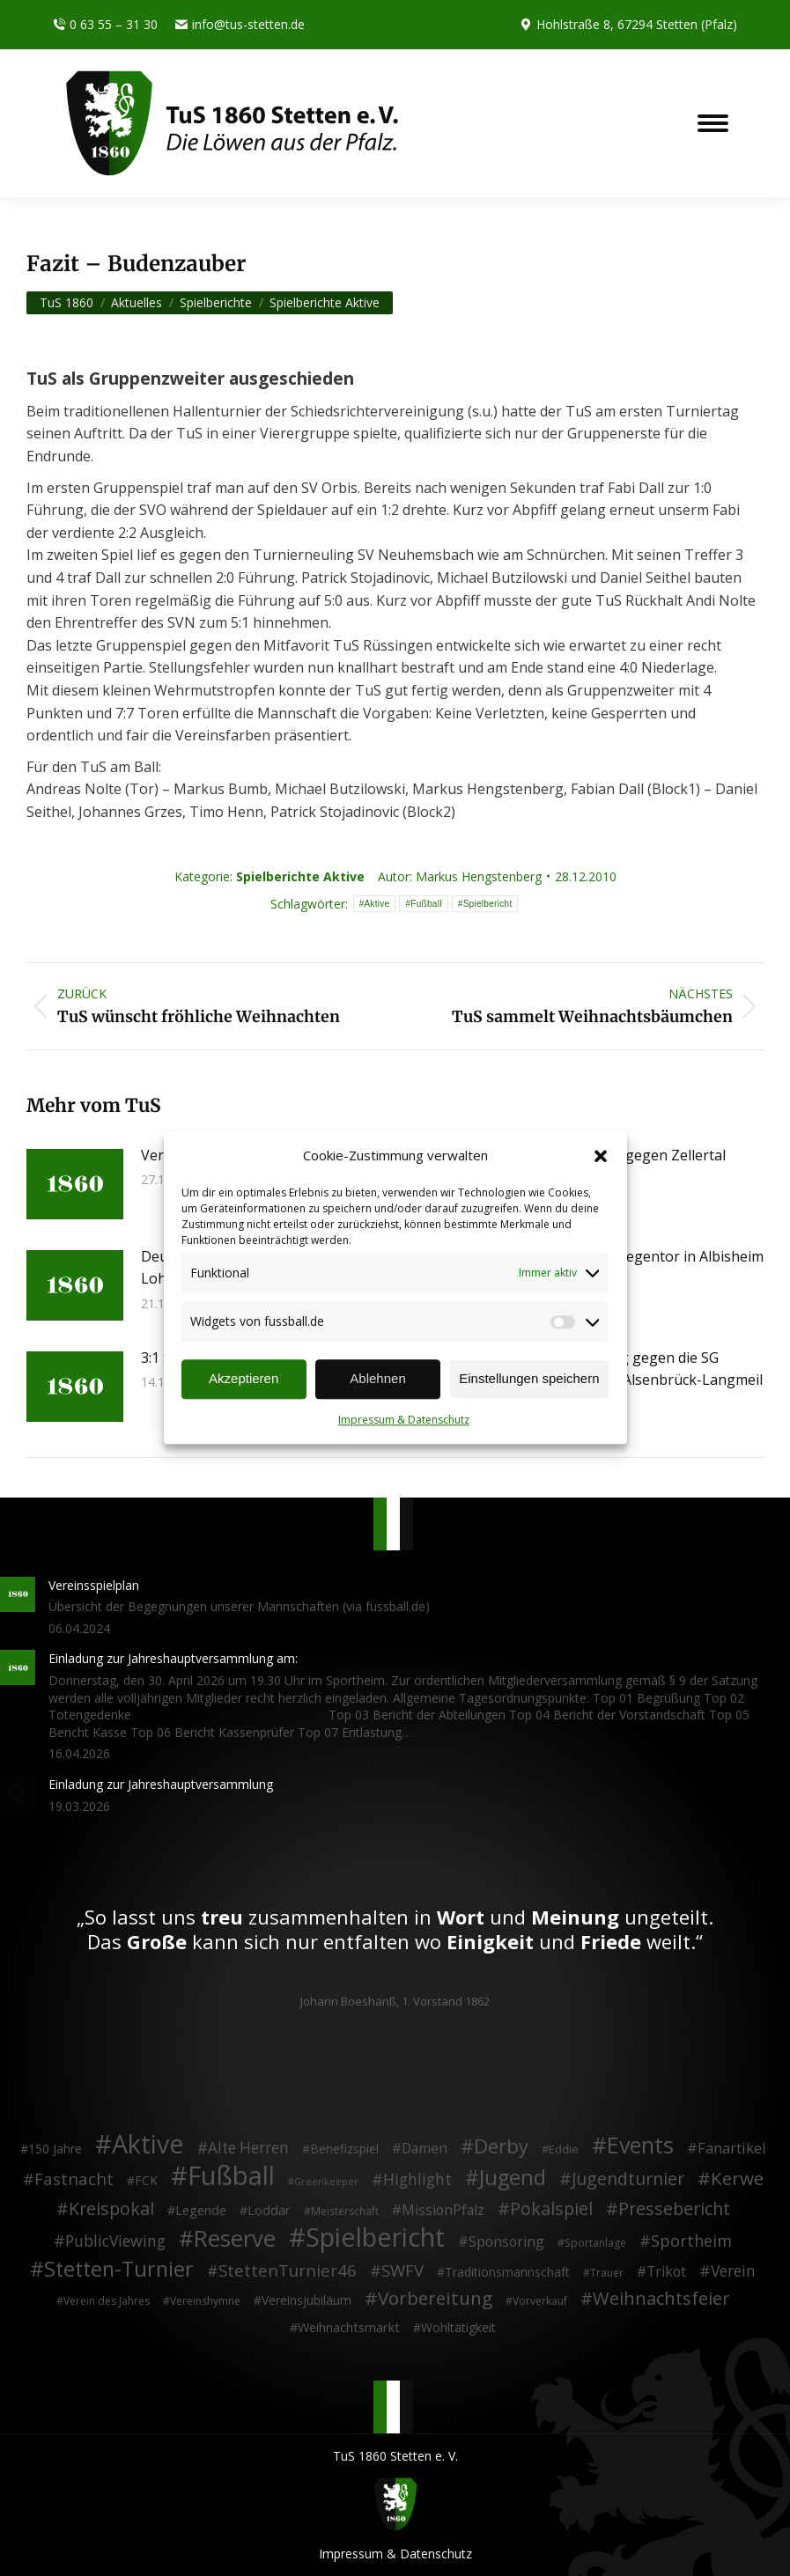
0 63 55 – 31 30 (105, 24)
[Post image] (74, 1184)
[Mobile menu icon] (713, 123)
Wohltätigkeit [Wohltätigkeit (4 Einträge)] (458, 2327)
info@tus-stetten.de (240, 24)
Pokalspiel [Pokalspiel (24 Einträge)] (551, 2209)
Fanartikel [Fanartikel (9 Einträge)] (731, 2149)
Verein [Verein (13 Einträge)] (733, 2271)
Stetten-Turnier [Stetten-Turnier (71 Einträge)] (119, 2269)
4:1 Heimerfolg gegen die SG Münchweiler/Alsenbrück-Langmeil (647, 1369)
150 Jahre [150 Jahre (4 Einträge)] (55, 2148)
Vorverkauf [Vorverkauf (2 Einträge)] (540, 2300)
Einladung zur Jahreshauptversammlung (160, 1784)
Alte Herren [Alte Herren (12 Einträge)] (248, 2148)
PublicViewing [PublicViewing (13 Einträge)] (115, 2241)
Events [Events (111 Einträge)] (640, 2145)
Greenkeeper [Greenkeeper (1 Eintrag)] (326, 2181)
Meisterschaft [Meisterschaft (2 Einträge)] (345, 2211)
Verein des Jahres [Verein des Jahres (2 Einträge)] (106, 2300)
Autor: (460, 876)
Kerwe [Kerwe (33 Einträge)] (737, 2179)
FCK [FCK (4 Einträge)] (146, 2180)
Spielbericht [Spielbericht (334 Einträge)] (375, 2237)
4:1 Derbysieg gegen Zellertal (629, 1155)
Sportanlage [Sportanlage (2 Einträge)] (595, 2242)
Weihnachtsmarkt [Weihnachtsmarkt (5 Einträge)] (349, 2327)
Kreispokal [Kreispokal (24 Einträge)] (111, 2209)
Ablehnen (377, 1379)
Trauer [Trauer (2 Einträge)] (607, 2272)
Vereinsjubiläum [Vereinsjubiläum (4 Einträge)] (306, 2300)
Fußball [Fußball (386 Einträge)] (231, 2176)
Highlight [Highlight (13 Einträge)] (417, 2180)
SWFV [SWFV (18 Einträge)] (402, 2270)
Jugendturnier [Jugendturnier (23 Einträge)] (628, 2179)
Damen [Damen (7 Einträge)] (424, 2149)
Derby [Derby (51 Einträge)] (501, 2146)
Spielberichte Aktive (300, 876)
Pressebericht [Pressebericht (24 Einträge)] (674, 2209)
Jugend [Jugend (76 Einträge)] (512, 2178)
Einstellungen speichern (529, 1379)
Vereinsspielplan (93, 1585)
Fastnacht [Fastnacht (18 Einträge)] (74, 2179)
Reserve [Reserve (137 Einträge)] (235, 2239)
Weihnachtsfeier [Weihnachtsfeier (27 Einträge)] (661, 2298)
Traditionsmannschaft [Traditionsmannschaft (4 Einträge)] (507, 2271)
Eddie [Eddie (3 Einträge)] (564, 2149)
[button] (600, 1156)
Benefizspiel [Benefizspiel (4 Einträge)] (344, 2148)
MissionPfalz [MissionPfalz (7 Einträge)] (443, 2210)
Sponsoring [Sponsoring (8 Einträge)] (506, 2242)
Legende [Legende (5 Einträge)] (200, 2210)
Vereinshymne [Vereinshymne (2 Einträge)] (205, 2300)
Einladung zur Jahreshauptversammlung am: (173, 1658)
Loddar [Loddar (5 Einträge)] (269, 2210)
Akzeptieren (243, 1379)
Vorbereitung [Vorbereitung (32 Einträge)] (435, 2298)
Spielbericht (488, 904)
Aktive (376, 904)
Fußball (425, 904)
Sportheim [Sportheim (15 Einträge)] (691, 2241)
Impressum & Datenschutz (403, 1419)
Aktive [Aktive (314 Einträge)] (148, 2144)
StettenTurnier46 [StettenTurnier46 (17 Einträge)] (287, 2270)
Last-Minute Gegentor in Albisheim (648, 1256)
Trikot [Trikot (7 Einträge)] (666, 2272)
